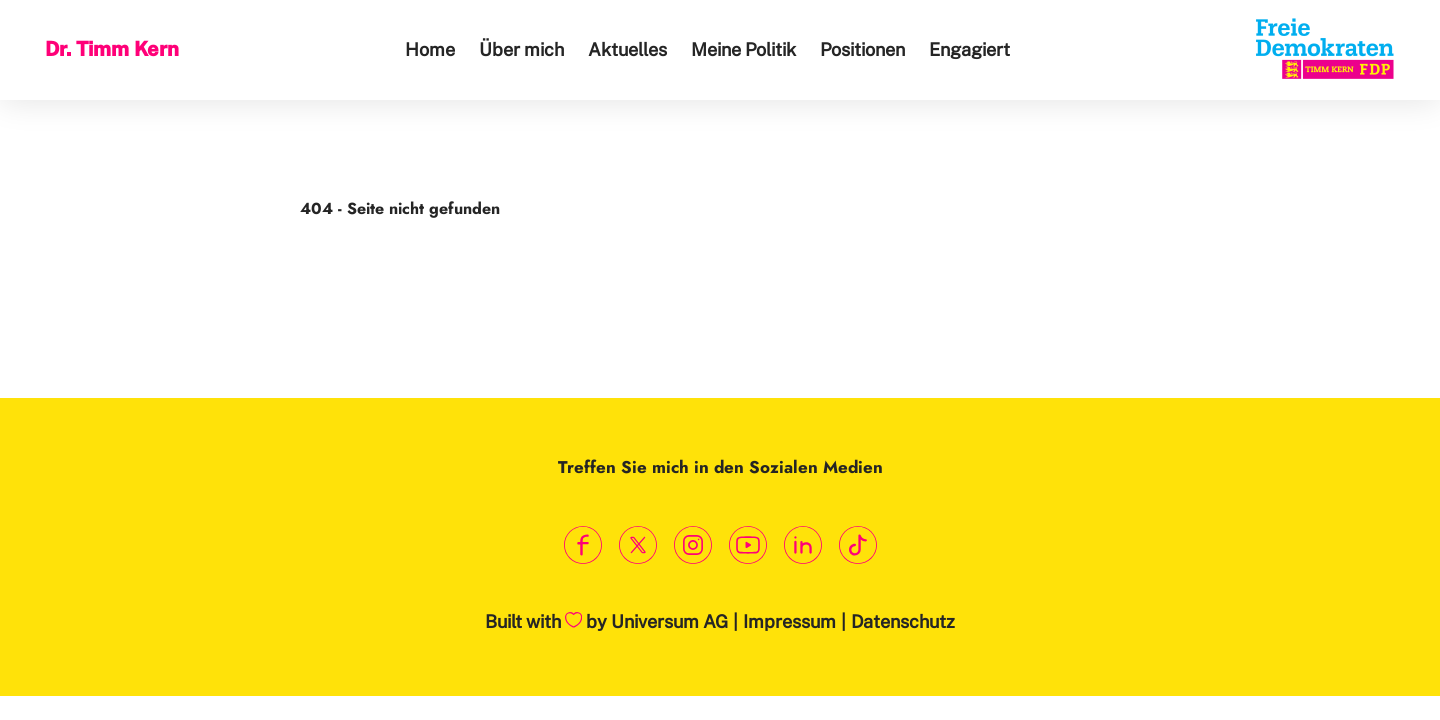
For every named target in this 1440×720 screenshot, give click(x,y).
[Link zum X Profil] (637, 545)
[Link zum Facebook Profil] (582, 545)
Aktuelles (627, 49)
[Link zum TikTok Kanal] (857, 545)
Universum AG (669, 621)
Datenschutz (903, 621)
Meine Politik (743, 49)
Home (430, 49)
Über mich (521, 49)
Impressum (789, 621)
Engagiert (969, 49)
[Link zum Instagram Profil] (692, 545)
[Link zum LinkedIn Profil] (802, 545)
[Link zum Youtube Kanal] (747, 545)
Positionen (862, 49)
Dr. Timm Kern (112, 49)
